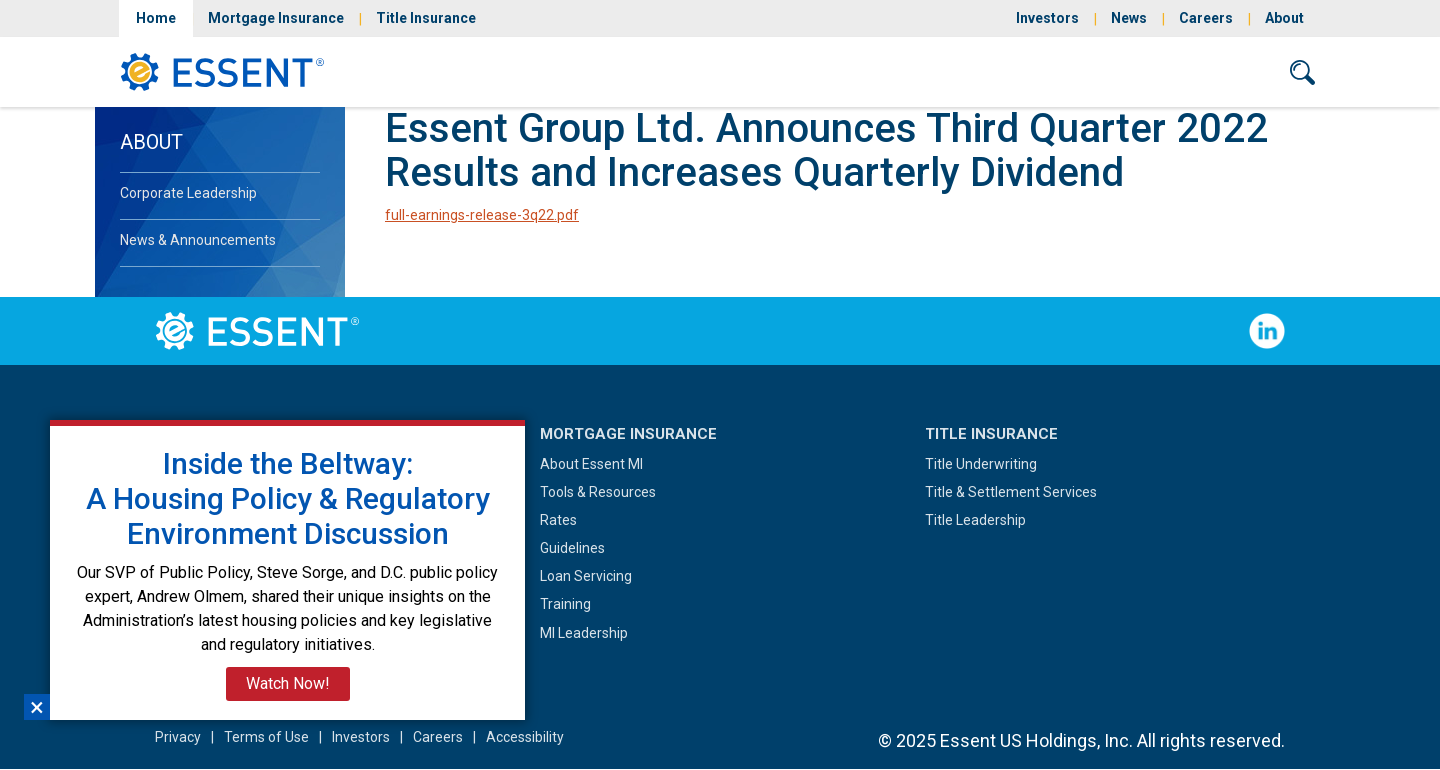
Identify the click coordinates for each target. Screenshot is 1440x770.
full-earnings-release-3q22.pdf (482, 215)
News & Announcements (198, 240)
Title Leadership (975, 520)
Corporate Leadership (188, 193)
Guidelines (572, 548)
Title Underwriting (981, 464)
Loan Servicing (586, 576)
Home (156, 18)
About (1284, 18)
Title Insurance (426, 18)
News (1129, 18)
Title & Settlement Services (1011, 492)
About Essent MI (591, 464)
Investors (1047, 18)
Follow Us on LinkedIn (1267, 331)
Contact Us (1207, 71)
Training (565, 604)
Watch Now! (288, 683)
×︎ (37, 707)
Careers (1206, 18)
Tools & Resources (598, 492)
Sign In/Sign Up (1068, 71)
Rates (558, 520)
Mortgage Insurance (276, 18)
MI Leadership (584, 633)
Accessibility (525, 737)
